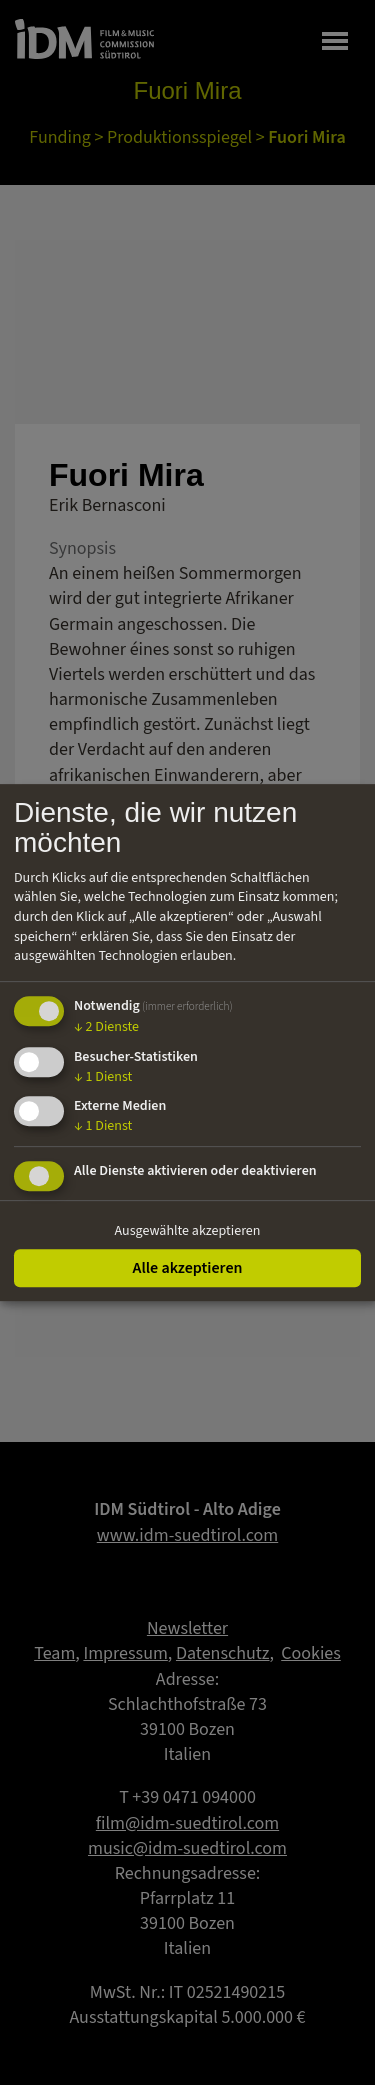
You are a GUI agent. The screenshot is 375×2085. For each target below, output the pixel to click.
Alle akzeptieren (187, 1268)
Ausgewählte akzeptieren (188, 1231)
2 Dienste (106, 1027)
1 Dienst (103, 1077)
